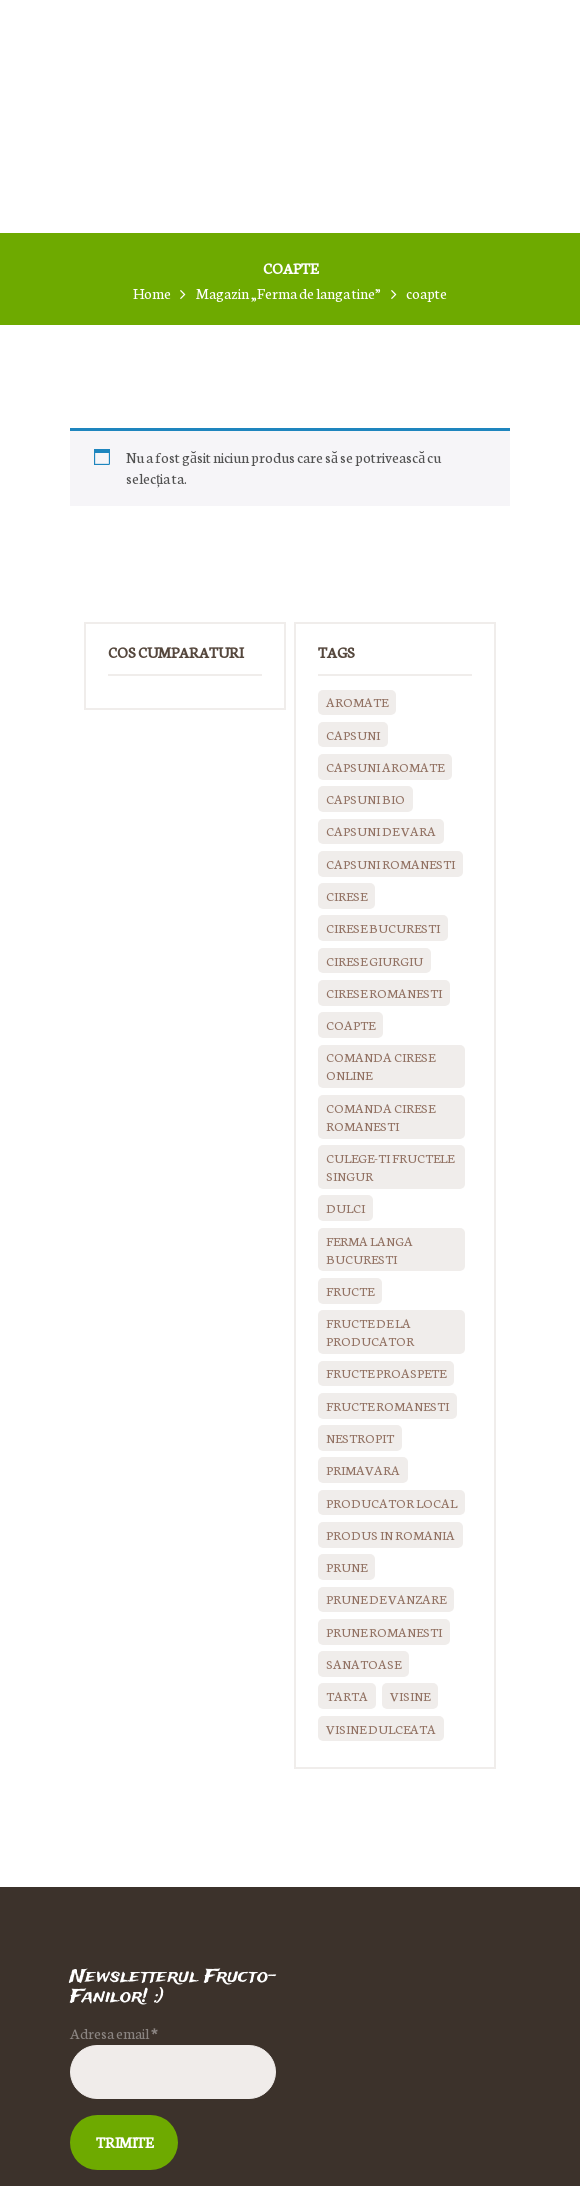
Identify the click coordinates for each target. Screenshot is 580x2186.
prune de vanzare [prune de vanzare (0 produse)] (386, 1598)
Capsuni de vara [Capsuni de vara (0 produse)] (381, 830)
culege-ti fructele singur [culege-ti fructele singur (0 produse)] (390, 1166)
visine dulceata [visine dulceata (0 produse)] (381, 1728)
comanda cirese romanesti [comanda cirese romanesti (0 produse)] (380, 1116)
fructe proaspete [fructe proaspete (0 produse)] (386, 1372)
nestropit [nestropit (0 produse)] (360, 1437)
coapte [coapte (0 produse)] (350, 1024)
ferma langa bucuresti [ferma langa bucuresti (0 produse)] (369, 1249)
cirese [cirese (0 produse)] (346, 895)
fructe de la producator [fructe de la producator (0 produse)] (370, 1331)
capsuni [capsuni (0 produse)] (353, 734)
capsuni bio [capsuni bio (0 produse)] (365, 798)
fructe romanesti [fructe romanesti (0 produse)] (387, 1405)
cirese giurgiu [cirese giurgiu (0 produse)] (374, 960)
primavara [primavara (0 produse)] (363, 1469)
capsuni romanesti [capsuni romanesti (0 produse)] (390, 863)
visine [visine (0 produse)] (410, 1695)
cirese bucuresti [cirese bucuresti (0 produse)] (383, 927)
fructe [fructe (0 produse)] (350, 1290)
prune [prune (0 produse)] (346, 1566)
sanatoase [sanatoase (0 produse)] (363, 1663)
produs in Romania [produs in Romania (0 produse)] (390, 1534)
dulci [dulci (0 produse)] (345, 1207)
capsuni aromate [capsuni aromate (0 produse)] (385, 766)
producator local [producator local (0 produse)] (391, 1502)
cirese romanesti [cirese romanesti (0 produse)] (384, 992)
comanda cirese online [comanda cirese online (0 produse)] (380, 1065)
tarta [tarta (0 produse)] (347, 1695)
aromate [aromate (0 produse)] (357, 701)
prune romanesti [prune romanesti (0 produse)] (384, 1631)
